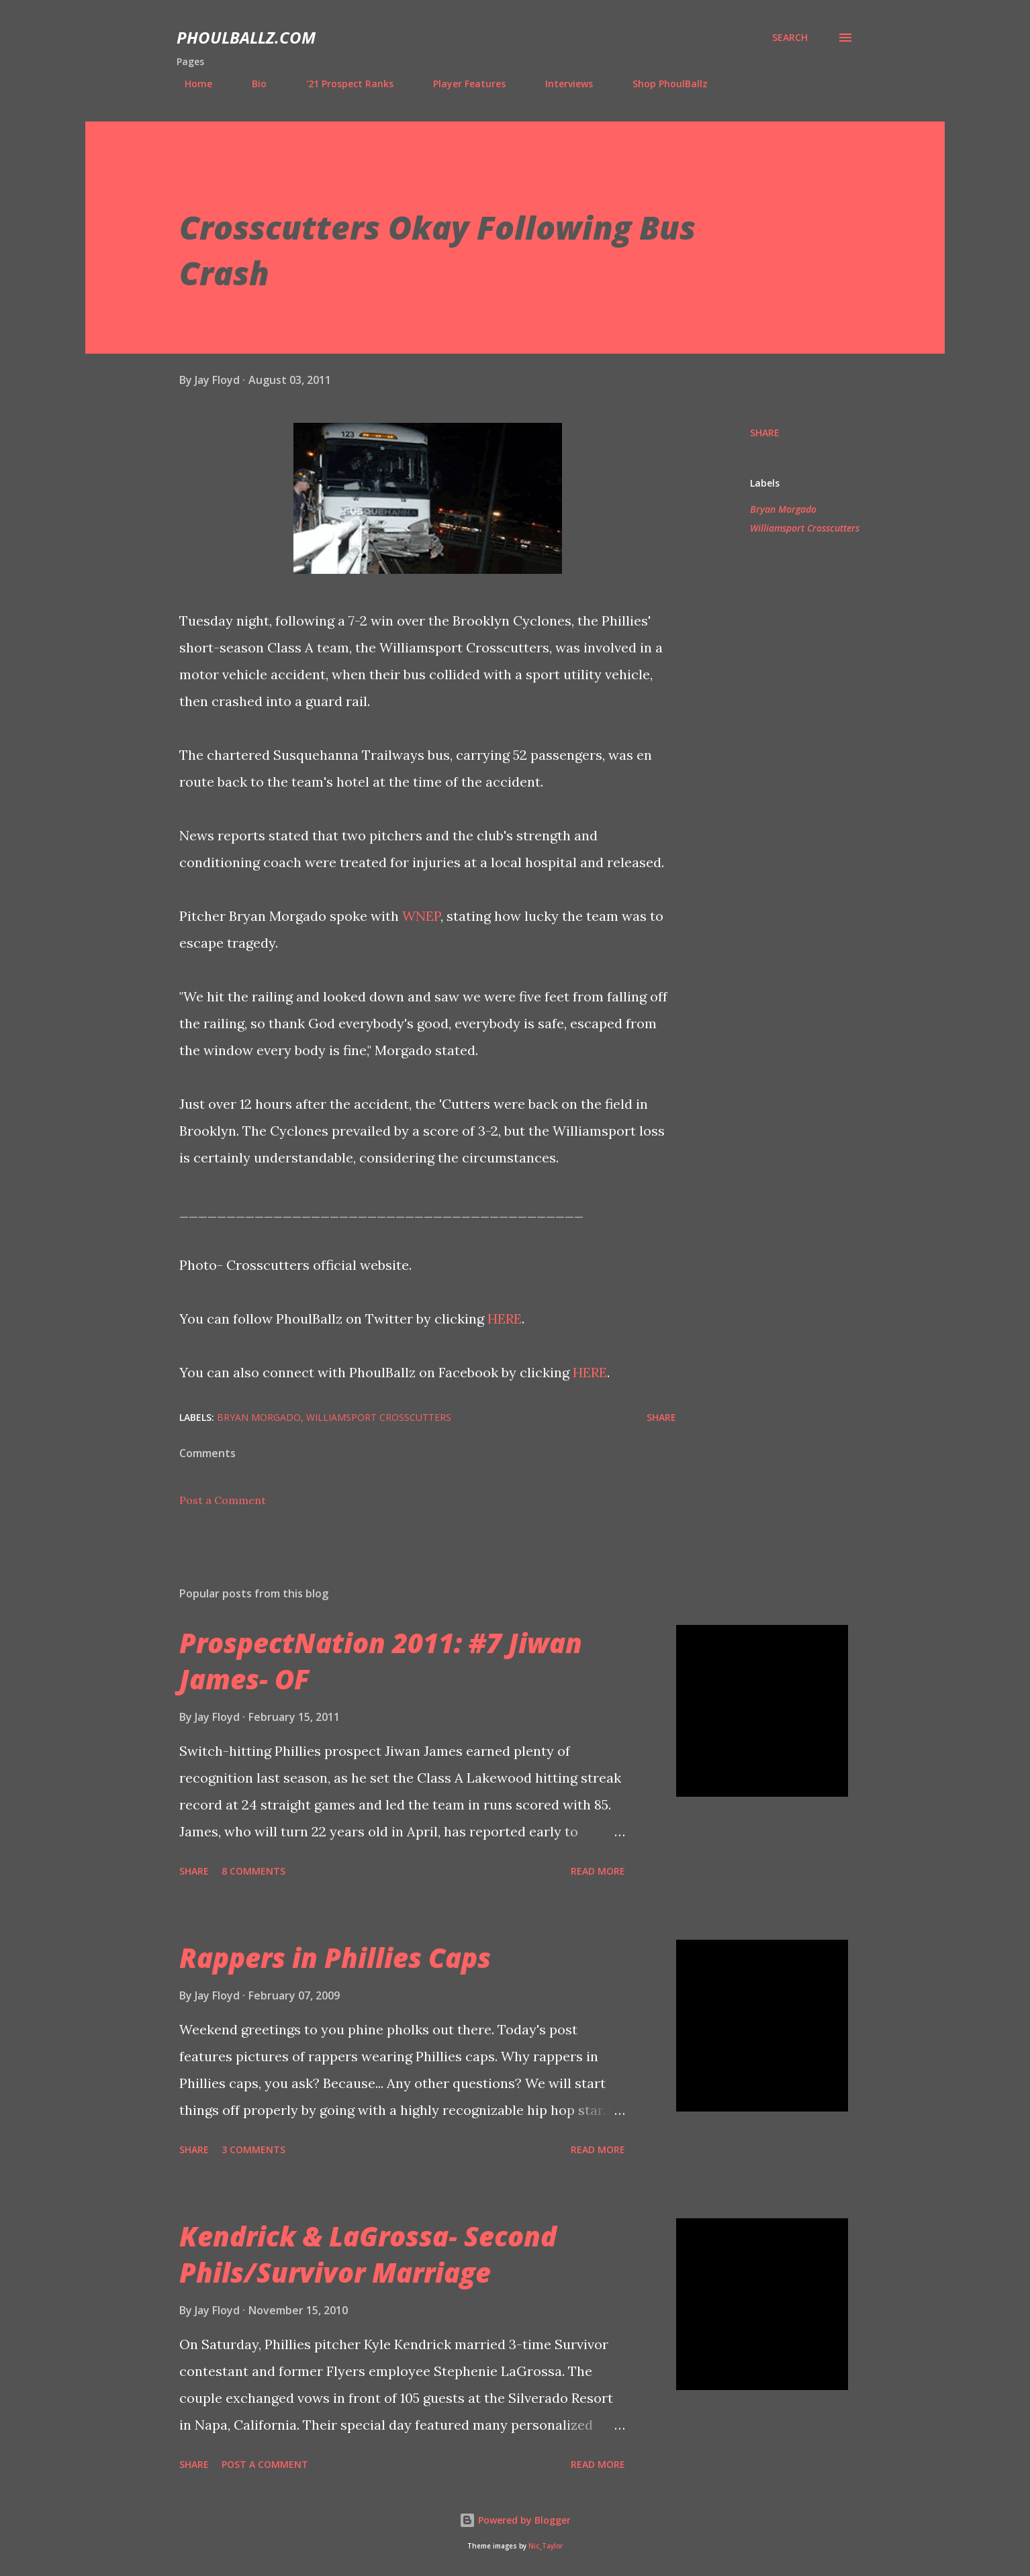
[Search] (790, 38)
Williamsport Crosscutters (804, 528)
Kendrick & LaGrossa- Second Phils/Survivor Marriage (368, 2254)
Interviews (561, 83)
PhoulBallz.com (246, 37)
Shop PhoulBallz (662, 83)
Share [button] (765, 432)
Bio (251, 83)
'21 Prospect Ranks (341, 83)
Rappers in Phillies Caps (335, 1957)
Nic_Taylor (545, 2546)
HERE (504, 1318)
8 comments (253, 1871)
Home (190, 83)
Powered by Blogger (515, 2520)
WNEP (421, 915)
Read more (598, 1871)
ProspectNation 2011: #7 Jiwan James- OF (380, 1660)
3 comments (253, 2149)
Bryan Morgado (783, 509)
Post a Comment (222, 1500)
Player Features (461, 83)
